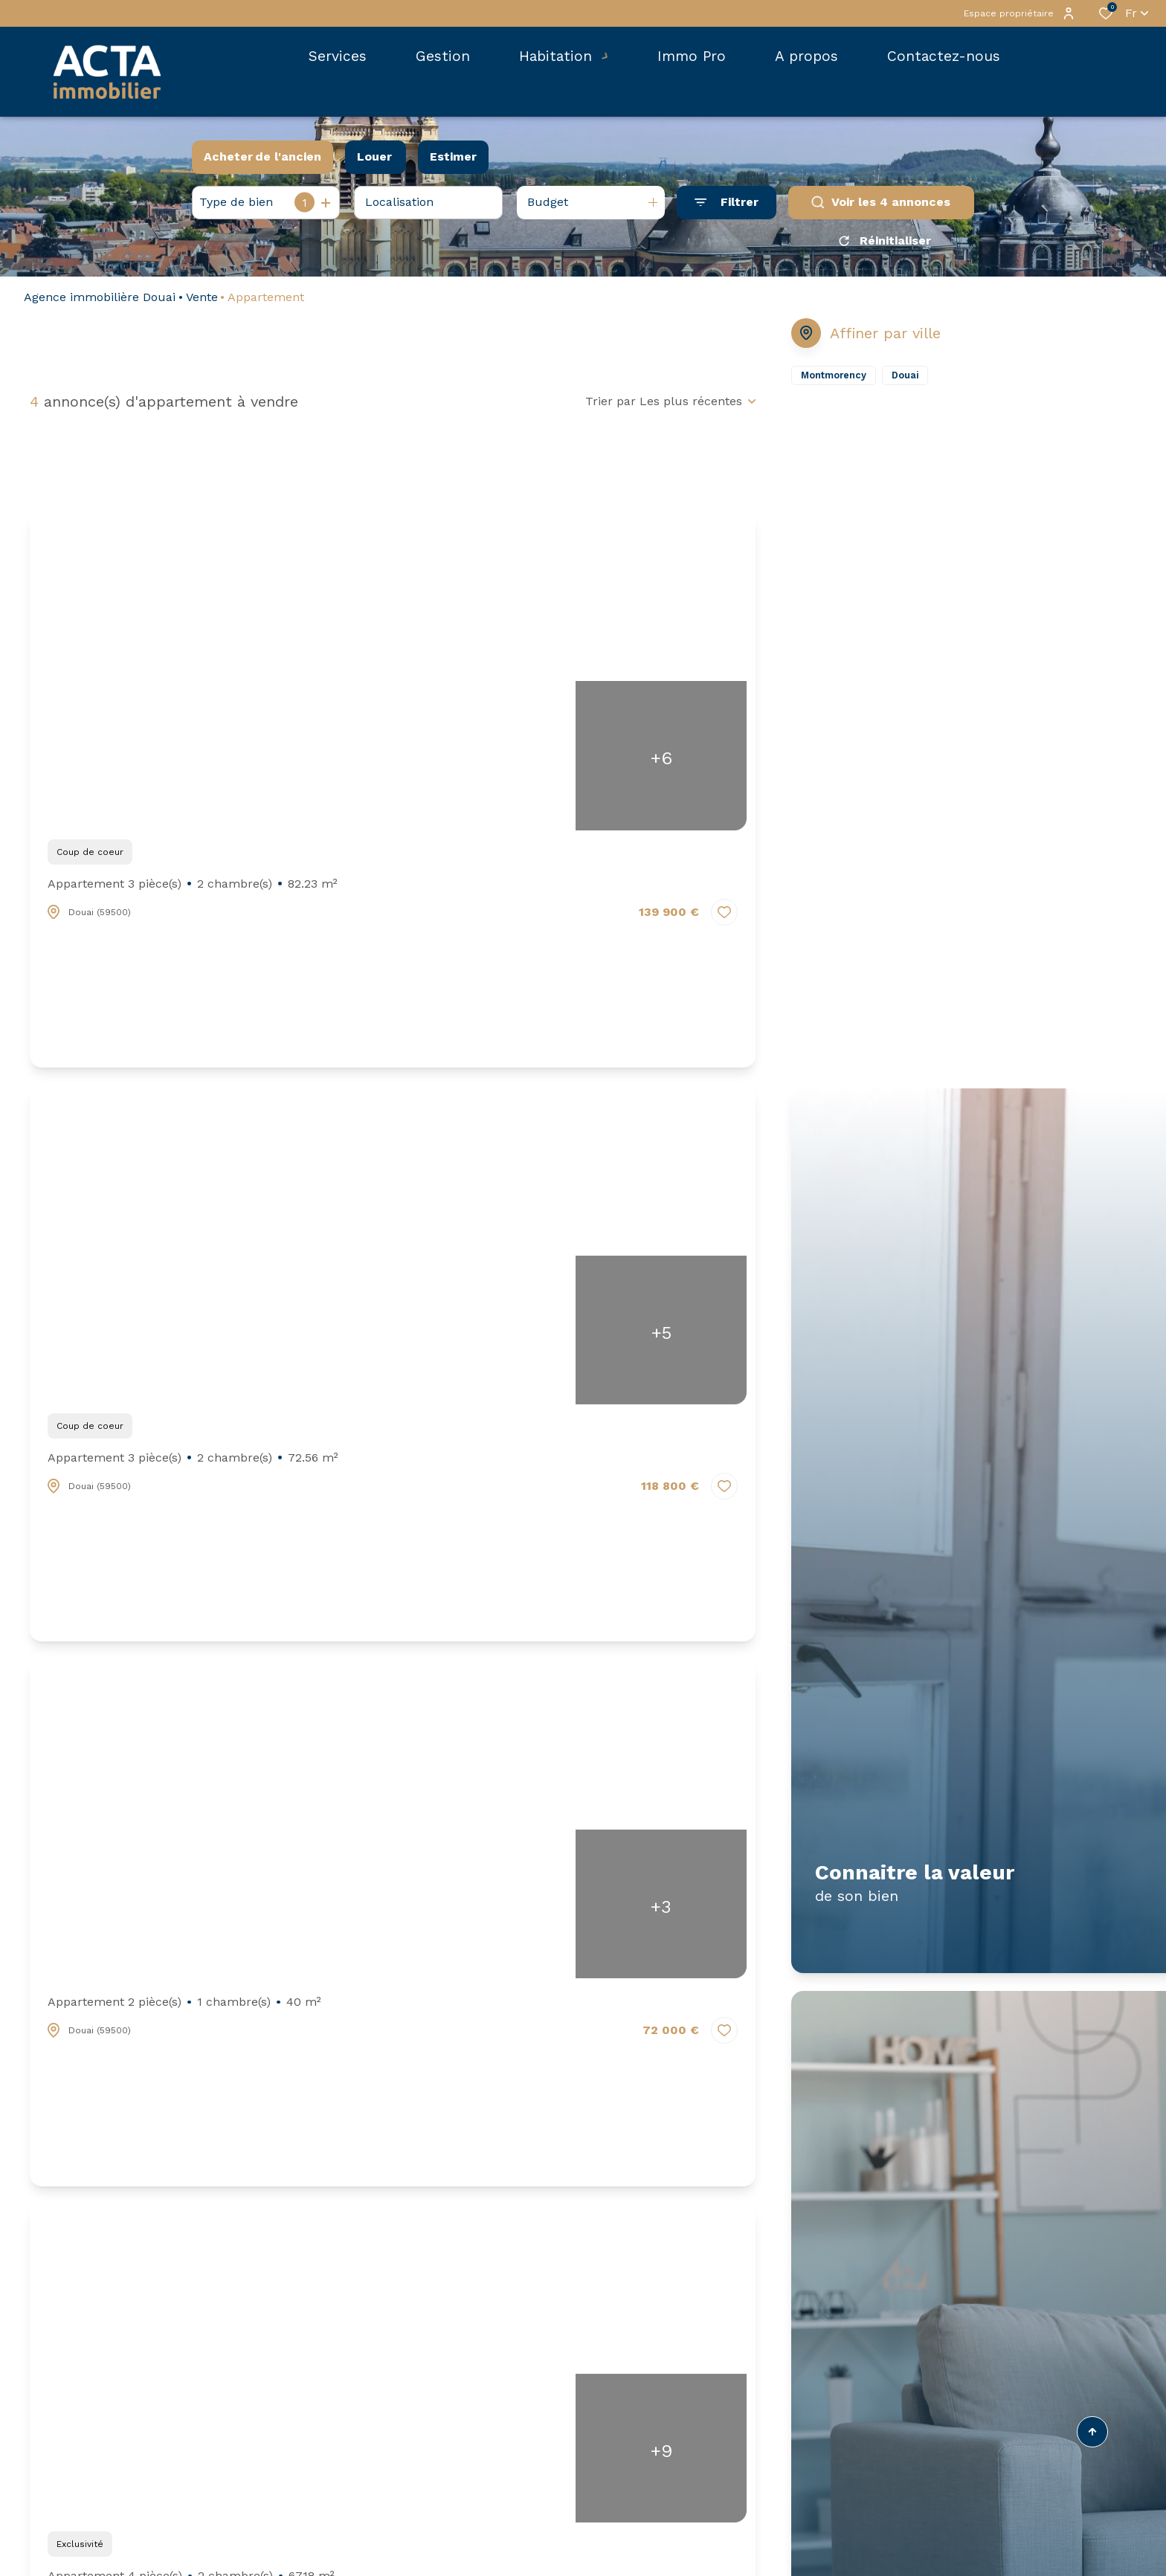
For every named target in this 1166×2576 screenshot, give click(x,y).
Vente (202, 302)
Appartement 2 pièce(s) (184, 2007)
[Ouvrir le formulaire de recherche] (726, 202)
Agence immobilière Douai (99, 302)
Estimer (453, 156)
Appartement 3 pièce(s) (193, 889)
